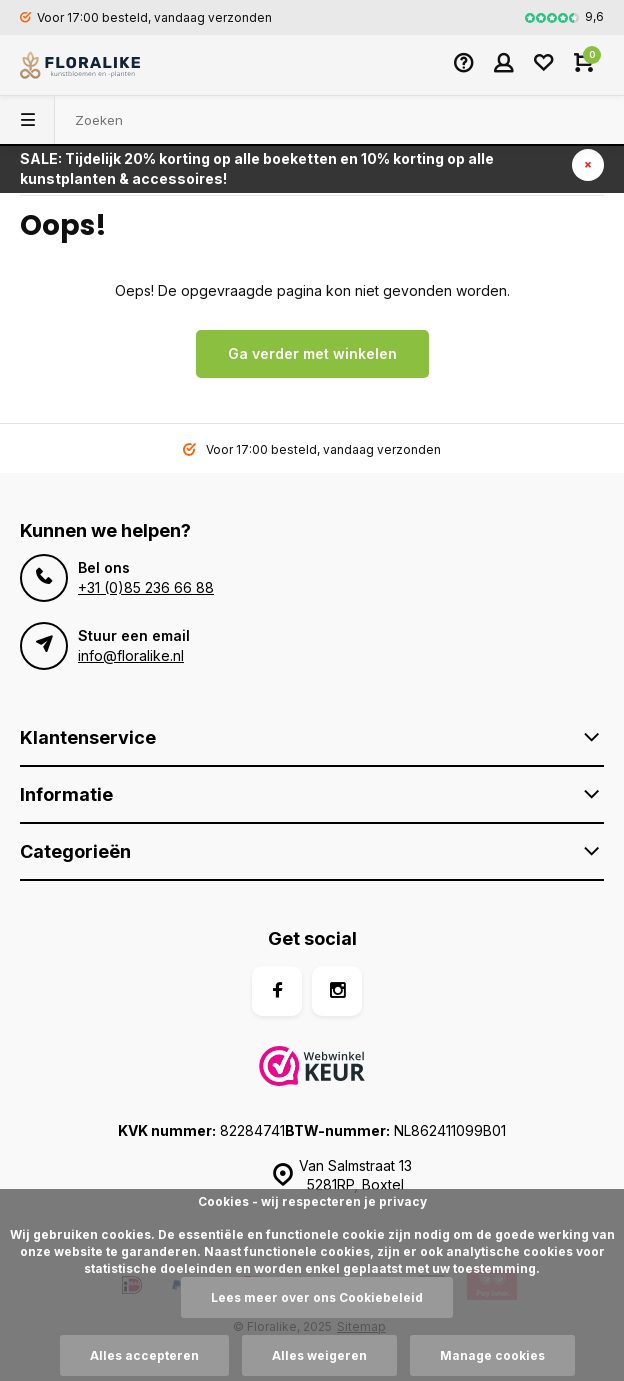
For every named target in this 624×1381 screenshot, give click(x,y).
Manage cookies (492, 1355)
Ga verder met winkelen (312, 353)
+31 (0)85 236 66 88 (146, 587)
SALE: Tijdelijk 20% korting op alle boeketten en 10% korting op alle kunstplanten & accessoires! (257, 168)
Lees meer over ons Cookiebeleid (317, 1297)
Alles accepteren (144, 1355)
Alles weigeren (319, 1355)
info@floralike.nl (131, 655)
